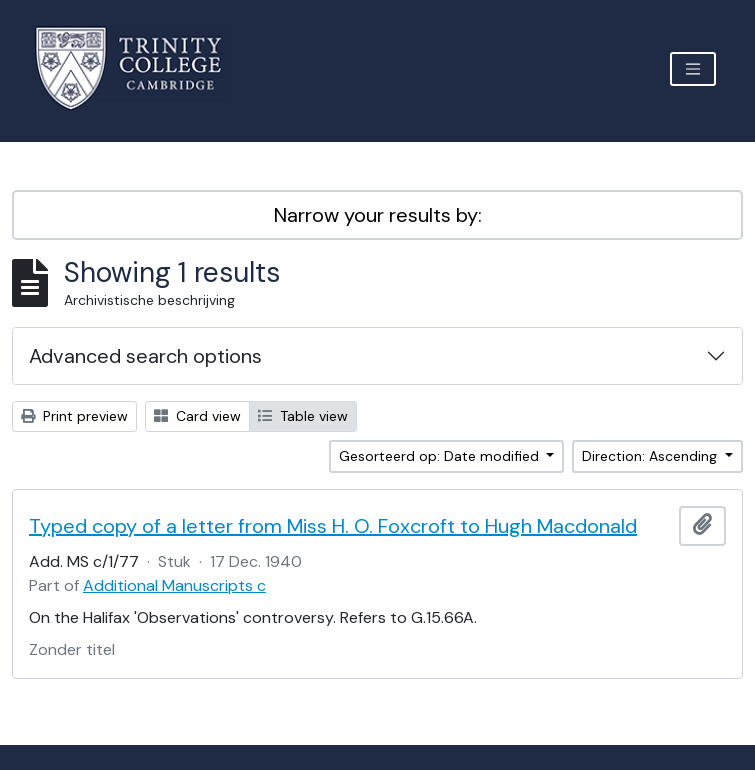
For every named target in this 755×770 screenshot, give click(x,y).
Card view (197, 416)
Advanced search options (145, 356)
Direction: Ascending (651, 456)
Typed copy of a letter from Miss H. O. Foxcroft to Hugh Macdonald (333, 526)
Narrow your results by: (378, 215)
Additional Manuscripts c (174, 585)
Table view (303, 416)
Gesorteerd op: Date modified (441, 456)
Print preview (74, 416)
